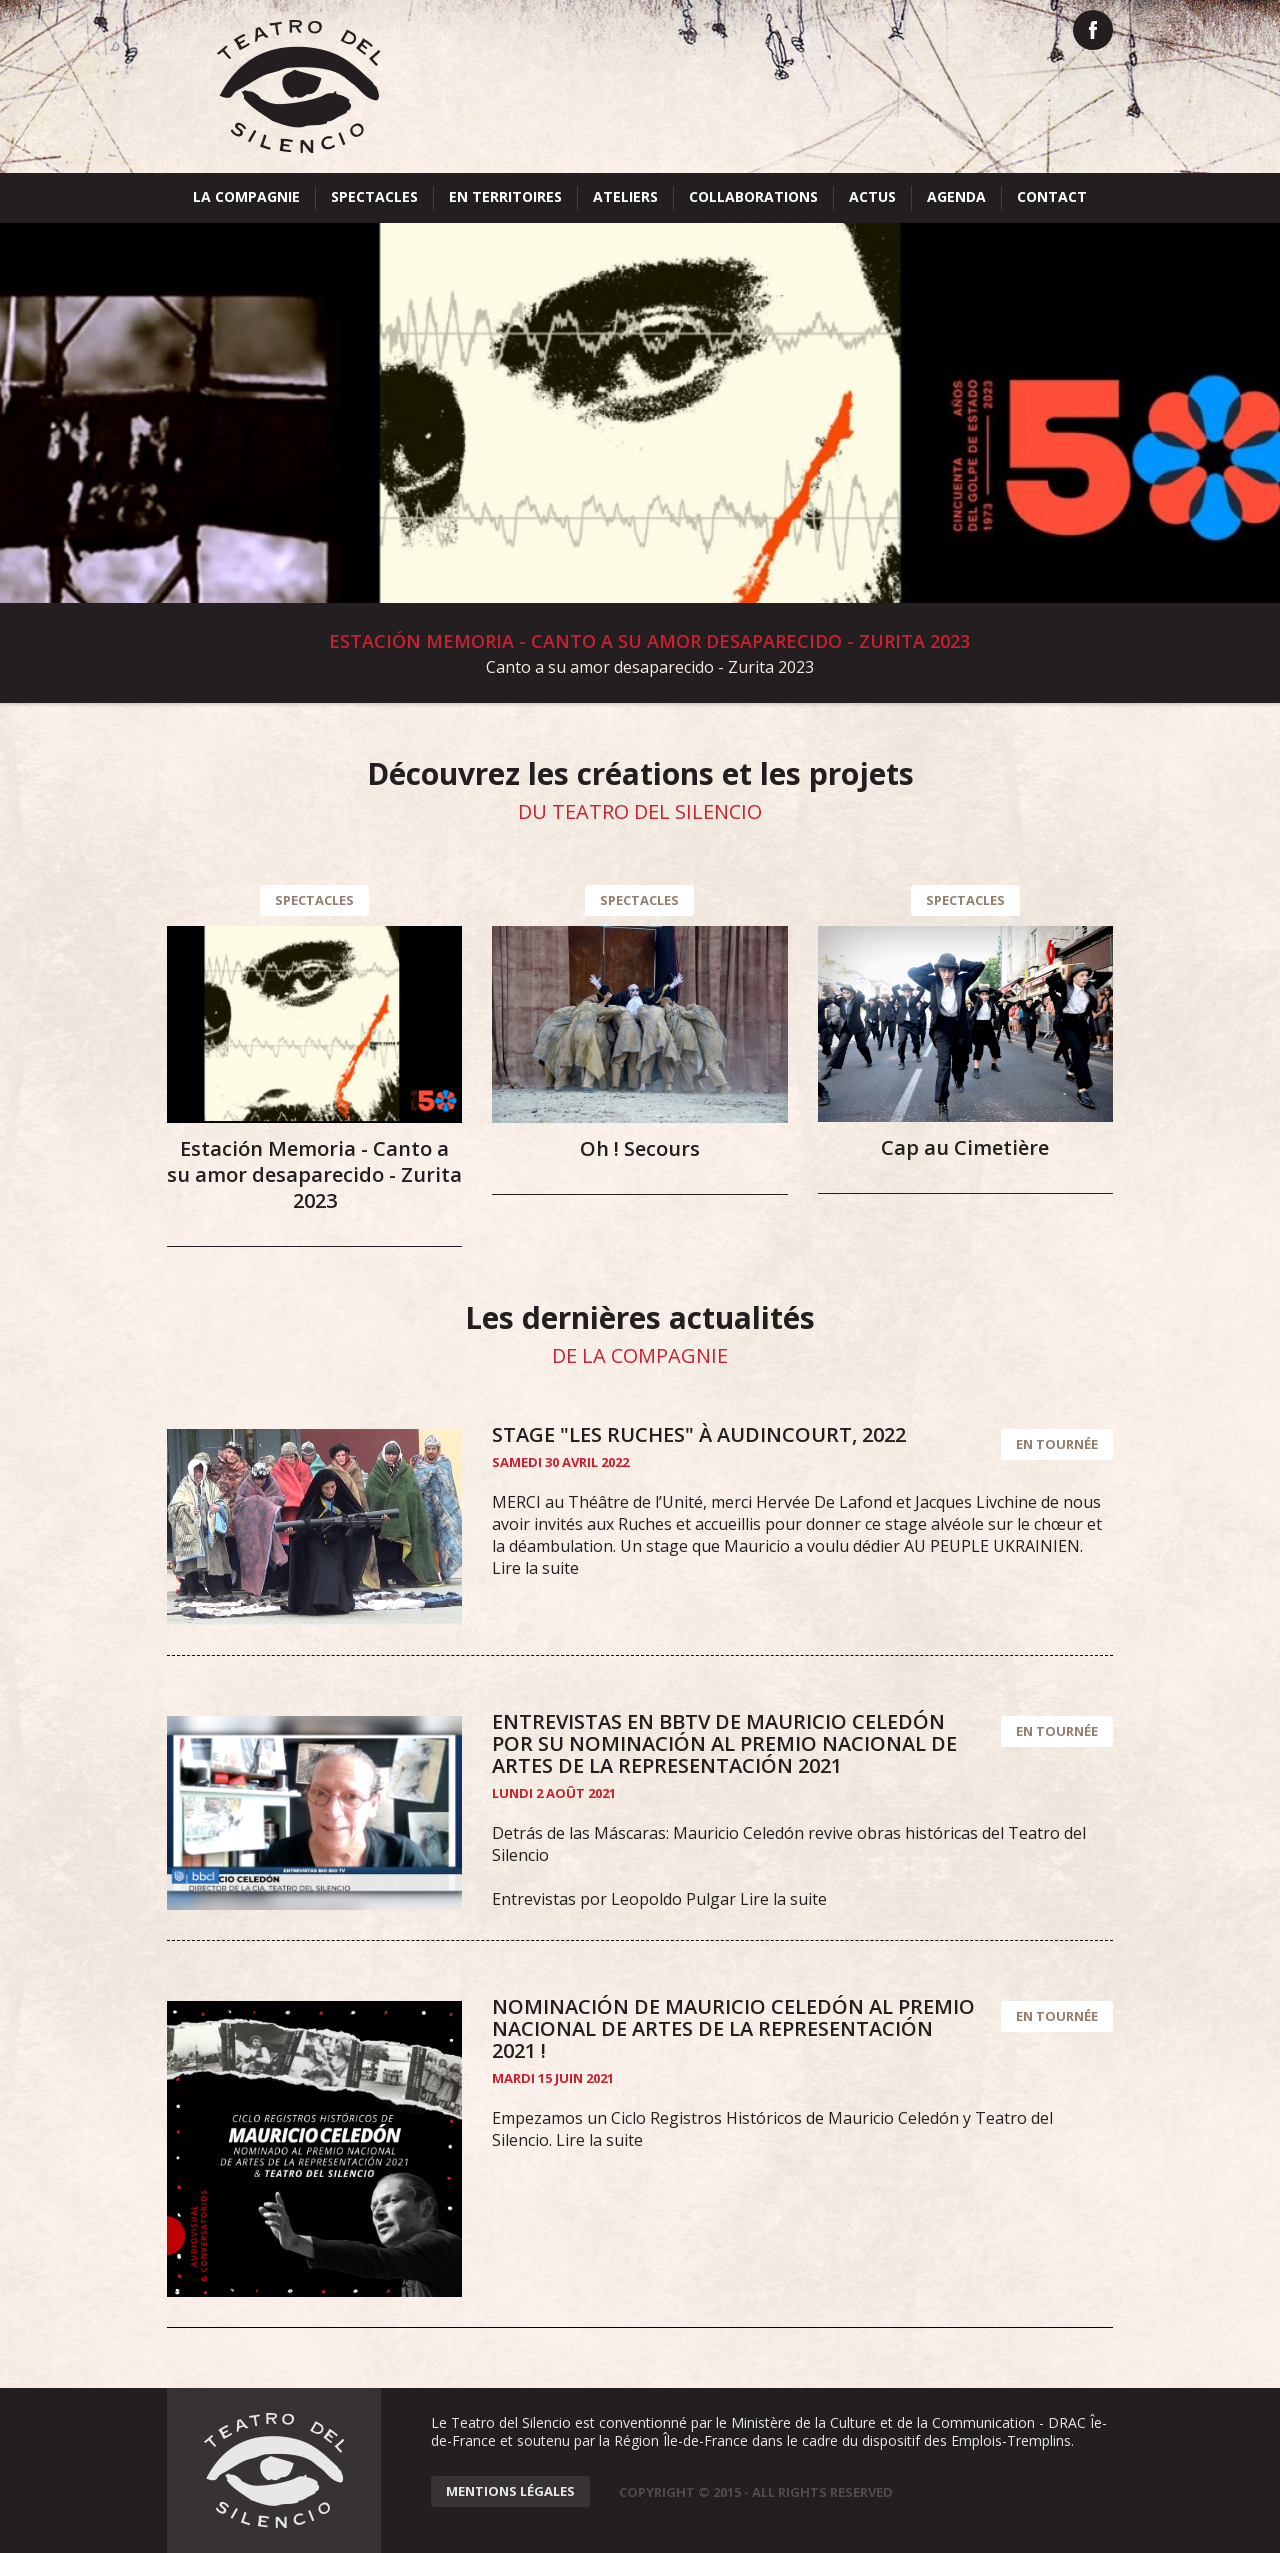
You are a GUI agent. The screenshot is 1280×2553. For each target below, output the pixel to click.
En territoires (505, 196)
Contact (1052, 196)
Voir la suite (640, 463)
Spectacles (374, 196)
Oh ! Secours (640, 1148)
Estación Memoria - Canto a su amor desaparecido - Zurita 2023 (314, 1174)
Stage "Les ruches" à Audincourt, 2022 (699, 1434)
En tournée (1057, 1444)
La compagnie (246, 196)
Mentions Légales (510, 2491)
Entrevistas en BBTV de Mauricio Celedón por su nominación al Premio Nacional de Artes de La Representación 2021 (724, 1743)
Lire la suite (535, 1568)
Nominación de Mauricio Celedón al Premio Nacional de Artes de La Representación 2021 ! (733, 2028)
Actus (872, 196)
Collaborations (753, 196)
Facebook (1093, 30)
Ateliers (625, 196)
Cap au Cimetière (965, 1147)
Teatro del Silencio (298, 86)
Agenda (956, 196)
